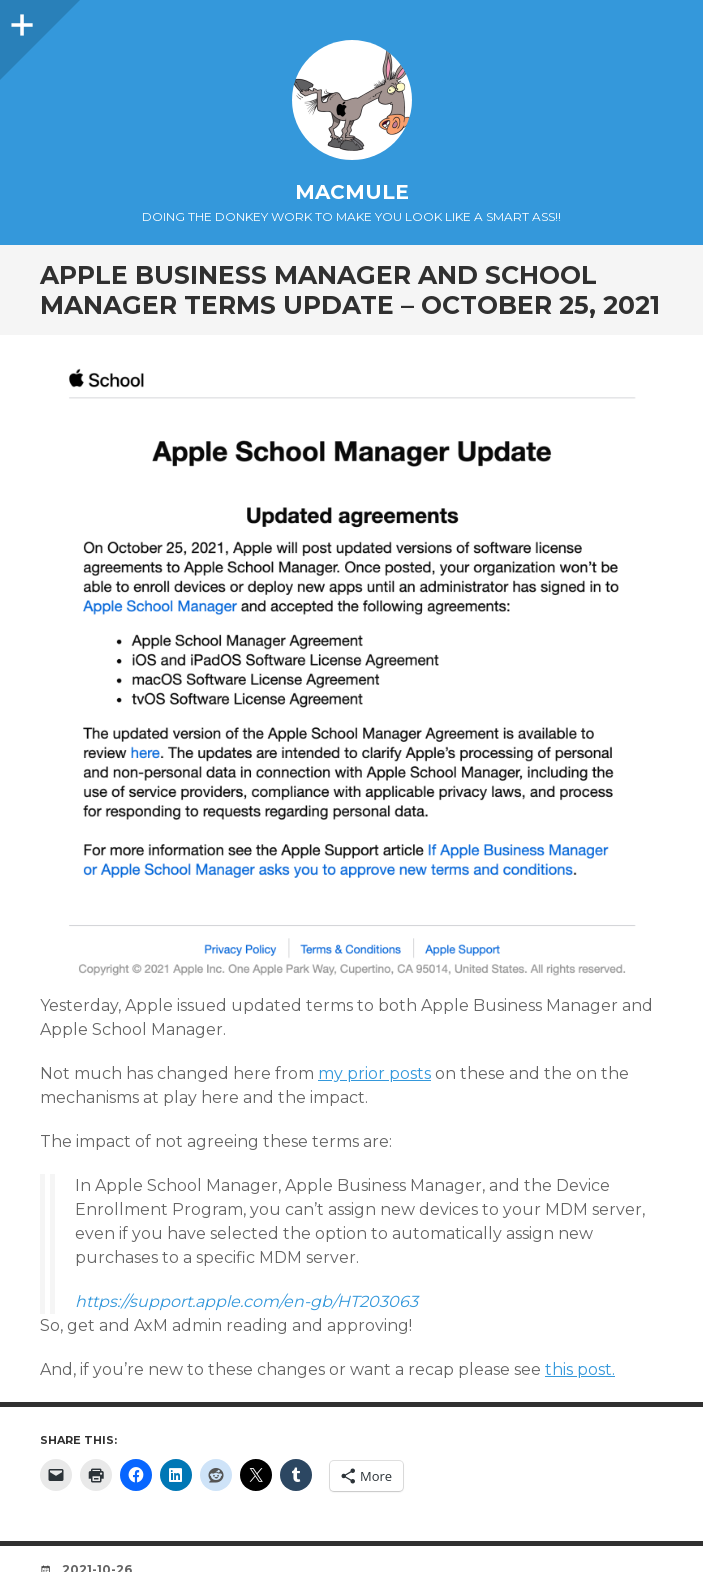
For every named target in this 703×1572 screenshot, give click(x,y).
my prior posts (374, 1073)
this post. (580, 1369)
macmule (352, 192)
